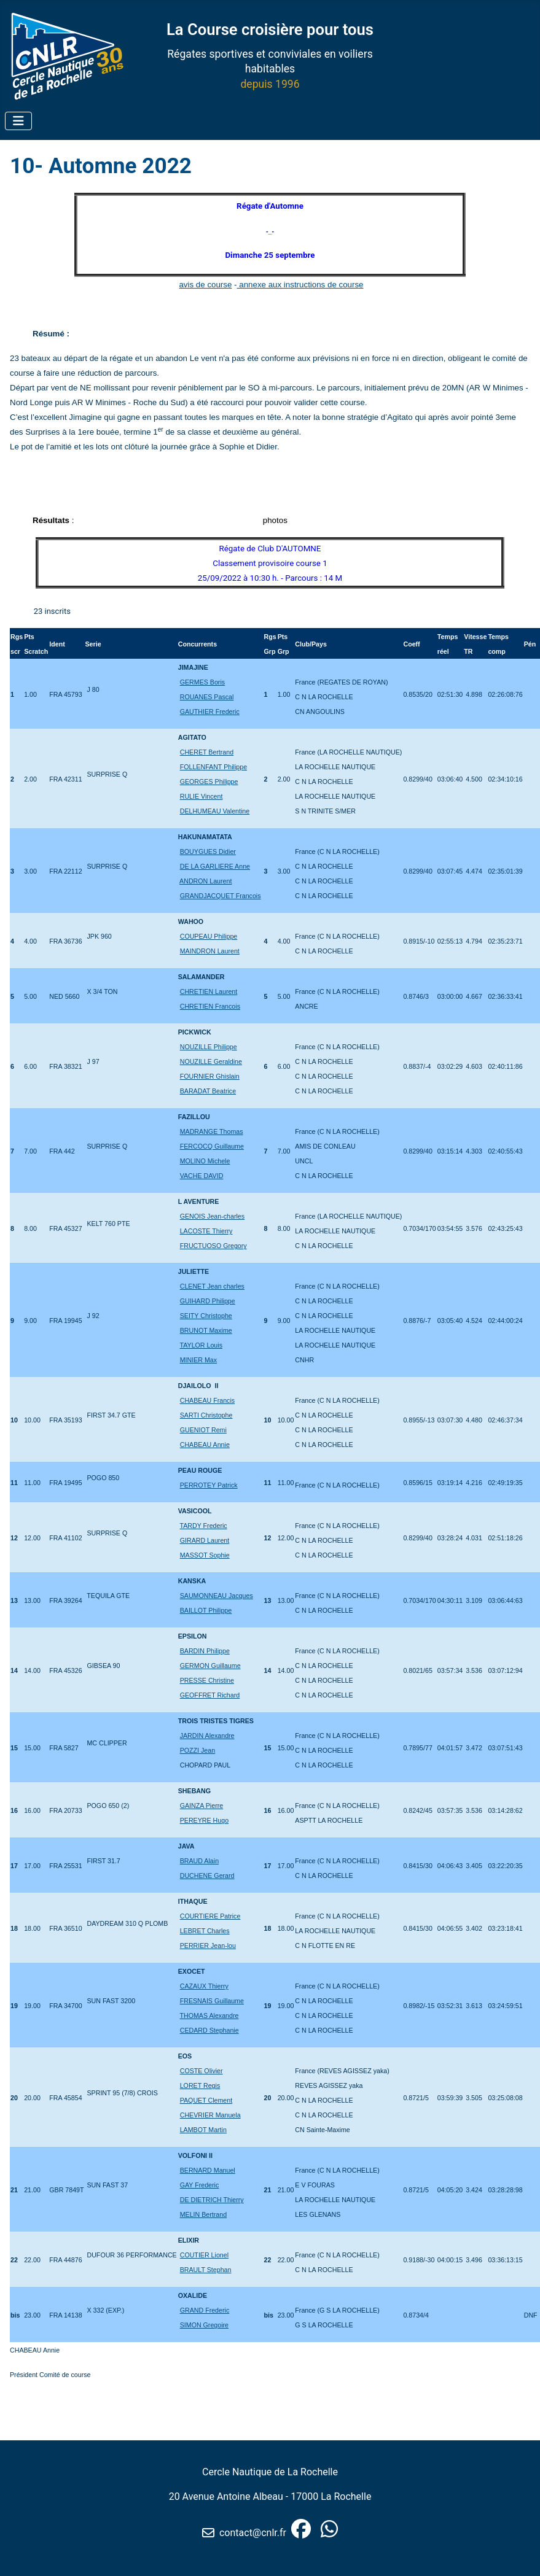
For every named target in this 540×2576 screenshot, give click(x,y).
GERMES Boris (202, 682)
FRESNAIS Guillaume (212, 2000)
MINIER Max (198, 1360)
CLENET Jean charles (212, 1286)
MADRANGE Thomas (211, 1131)
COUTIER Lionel (204, 2255)
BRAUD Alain (199, 1860)
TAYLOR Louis (201, 1345)
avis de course (205, 284)
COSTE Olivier (201, 2070)
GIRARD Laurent (205, 1540)
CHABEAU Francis (207, 1400)
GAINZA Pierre (201, 1805)
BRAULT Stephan (206, 2269)
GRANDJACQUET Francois (220, 895)
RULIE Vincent (201, 796)
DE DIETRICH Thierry (212, 2199)
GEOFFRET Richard (210, 1695)
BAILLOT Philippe (206, 1610)
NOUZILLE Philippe (208, 1046)
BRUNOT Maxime (206, 1330)
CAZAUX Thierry (204, 1986)
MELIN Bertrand (203, 2214)
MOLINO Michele (205, 1161)
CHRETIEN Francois (210, 1006)
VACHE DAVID (202, 1175)
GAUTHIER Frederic (210, 711)
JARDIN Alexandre (207, 1735)
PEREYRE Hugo (204, 1820)
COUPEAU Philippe (209, 936)
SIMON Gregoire (204, 2325)
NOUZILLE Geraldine (211, 1061)
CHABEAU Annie (205, 1444)
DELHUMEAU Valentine (215, 811)
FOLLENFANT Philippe (213, 766)
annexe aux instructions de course (300, 284)
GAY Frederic (199, 2185)
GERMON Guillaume (210, 1665)
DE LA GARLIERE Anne (215, 866)
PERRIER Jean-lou (208, 1945)
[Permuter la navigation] (18, 121)
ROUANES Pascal (207, 696)
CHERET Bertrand (206, 752)
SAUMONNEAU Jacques (216, 1595)
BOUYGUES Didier (208, 851)
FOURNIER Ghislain (210, 1076)
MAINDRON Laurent (210, 951)
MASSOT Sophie (205, 1555)
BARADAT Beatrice (208, 1091)
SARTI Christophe (206, 1415)
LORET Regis (200, 2085)
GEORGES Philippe (209, 781)
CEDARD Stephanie (209, 2030)
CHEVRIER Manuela (210, 2115)
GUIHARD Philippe (207, 1301)
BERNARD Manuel (207, 2170)
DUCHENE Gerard (207, 1875)
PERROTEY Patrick (209, 1485)
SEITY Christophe (206, 1315)
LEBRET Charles (205, 1930)
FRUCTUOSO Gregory (213, 1245)
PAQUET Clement (206, 2100)
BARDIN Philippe (205, 1651)
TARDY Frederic (203, 1525)
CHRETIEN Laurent (209, 991)
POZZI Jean (197, 1750)
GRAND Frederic (205, 2310)
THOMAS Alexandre (209, 2015)
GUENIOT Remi (203, 1429)
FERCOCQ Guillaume (212, 1146)
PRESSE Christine (207, 1680)
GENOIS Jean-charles (212, 1216)
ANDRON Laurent (205, 881)
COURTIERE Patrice (210, 1916)
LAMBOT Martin (203, 2129)
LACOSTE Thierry (206, 1231)
